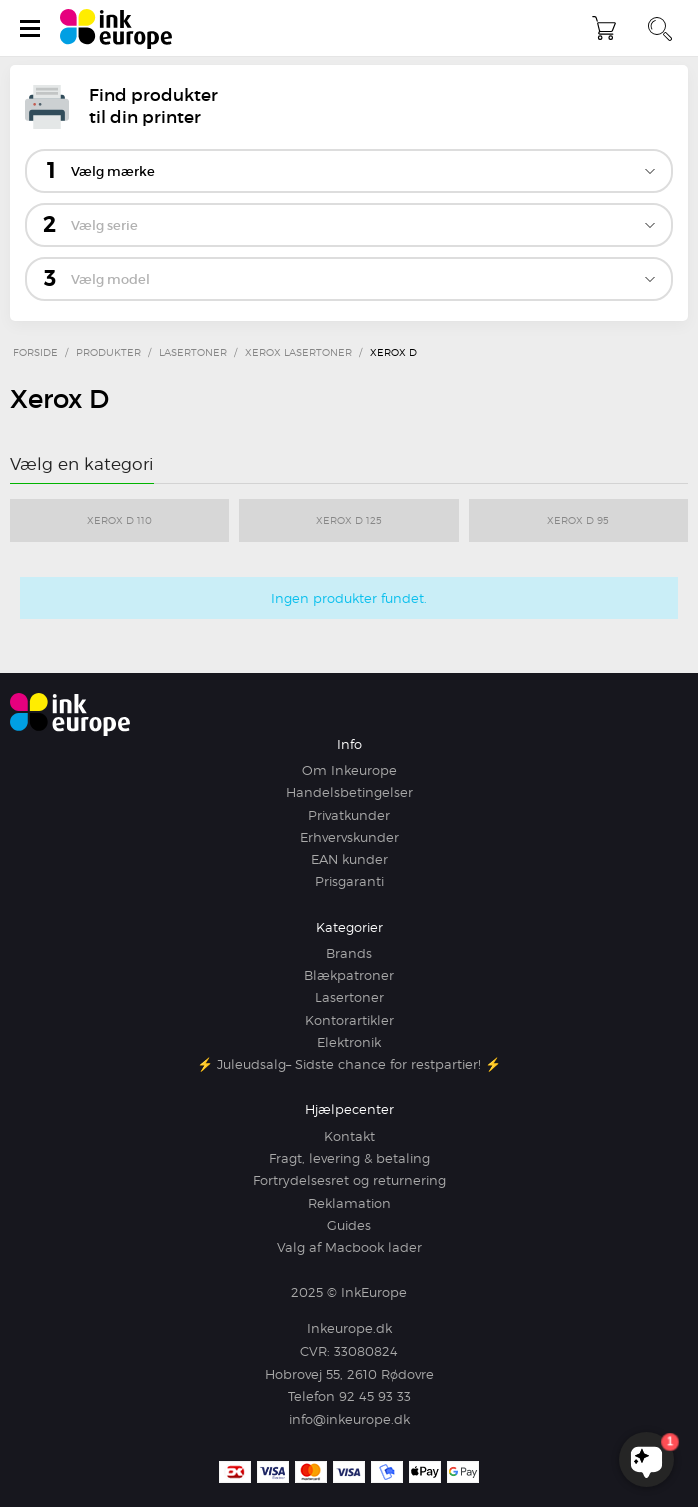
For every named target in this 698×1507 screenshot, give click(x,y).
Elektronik (349, 1042)
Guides (349, 1225)
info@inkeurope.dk (349, 1419)
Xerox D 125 (349, 520)
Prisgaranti (349, 881)
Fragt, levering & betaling (349, 1158)
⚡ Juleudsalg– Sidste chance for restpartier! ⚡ (349, 1064)
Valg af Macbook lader (349, 1247)
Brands (349, 953)
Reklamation (349, 1203)
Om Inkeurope (349, 770)
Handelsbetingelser (349, 792)
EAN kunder (349, 859)
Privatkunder (349, 815)
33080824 (366, 1351)
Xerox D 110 (119, 520)
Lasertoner (349, 997)
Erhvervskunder (349, 837)
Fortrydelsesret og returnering (349, 1180)
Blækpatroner (349, 975)
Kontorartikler (349, 1020)
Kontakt (349, 1136)
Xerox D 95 (578, 520)
